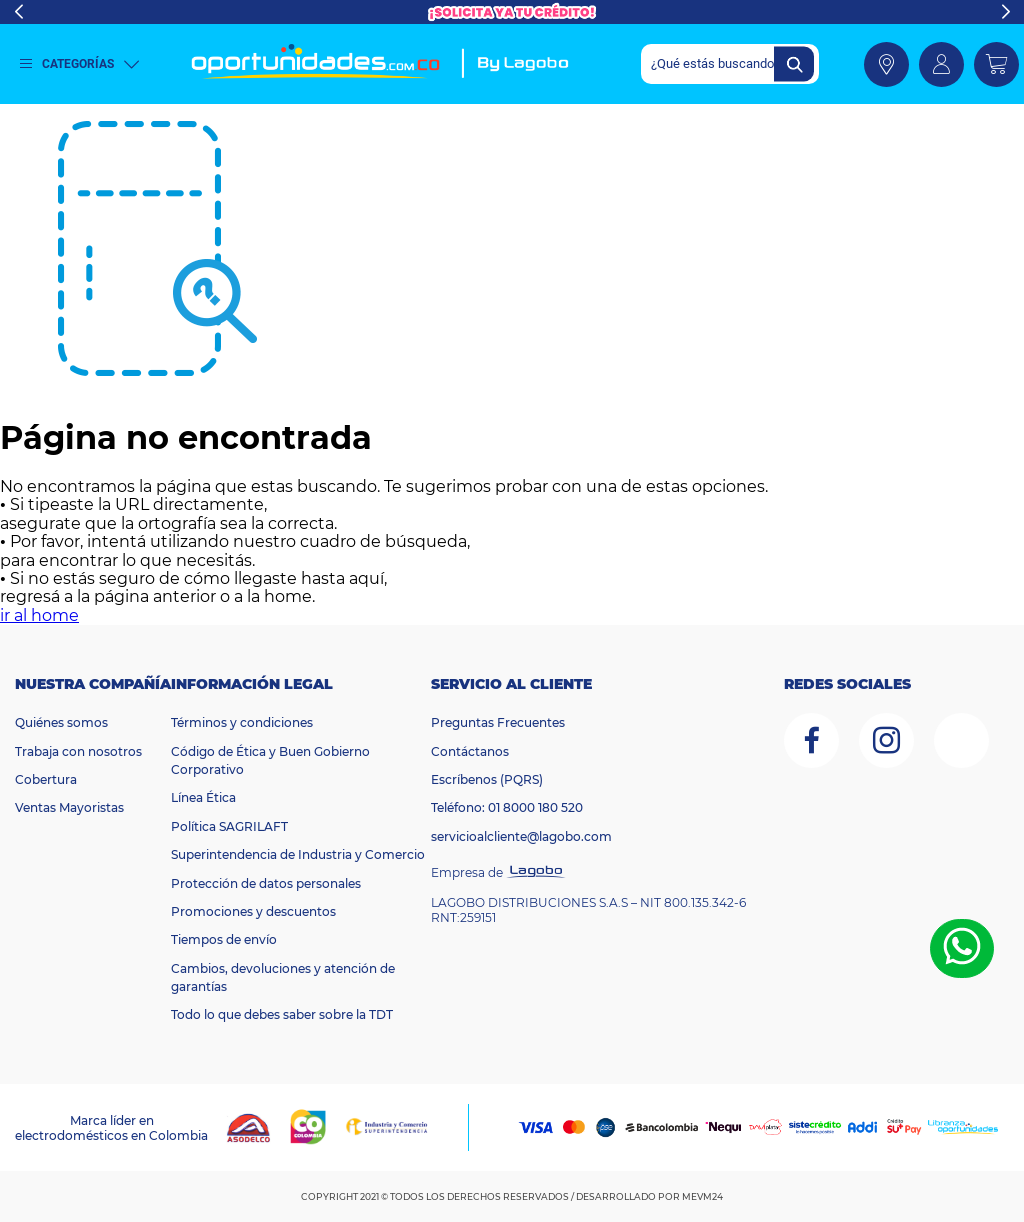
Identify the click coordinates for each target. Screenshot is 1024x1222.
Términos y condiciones (242, 722)
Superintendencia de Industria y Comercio (298, 854)
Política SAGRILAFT (229, 826)
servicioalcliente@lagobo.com (521, 836)
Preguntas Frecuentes (498, 722)
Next (1005, 12)
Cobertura (46, 779)
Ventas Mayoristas (69, 807)
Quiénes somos (61, 722)
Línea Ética (203, 797)
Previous (18, 12)
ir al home (39, 615)
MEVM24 (702, 1196)
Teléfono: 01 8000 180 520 (507, 807)
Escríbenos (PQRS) (487, 779)
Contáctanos (470, 751)
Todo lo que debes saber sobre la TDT (282, 1014)
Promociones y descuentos (253, 911)
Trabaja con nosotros (78, 751)
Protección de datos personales (266, 883)
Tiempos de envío (224, 939)
